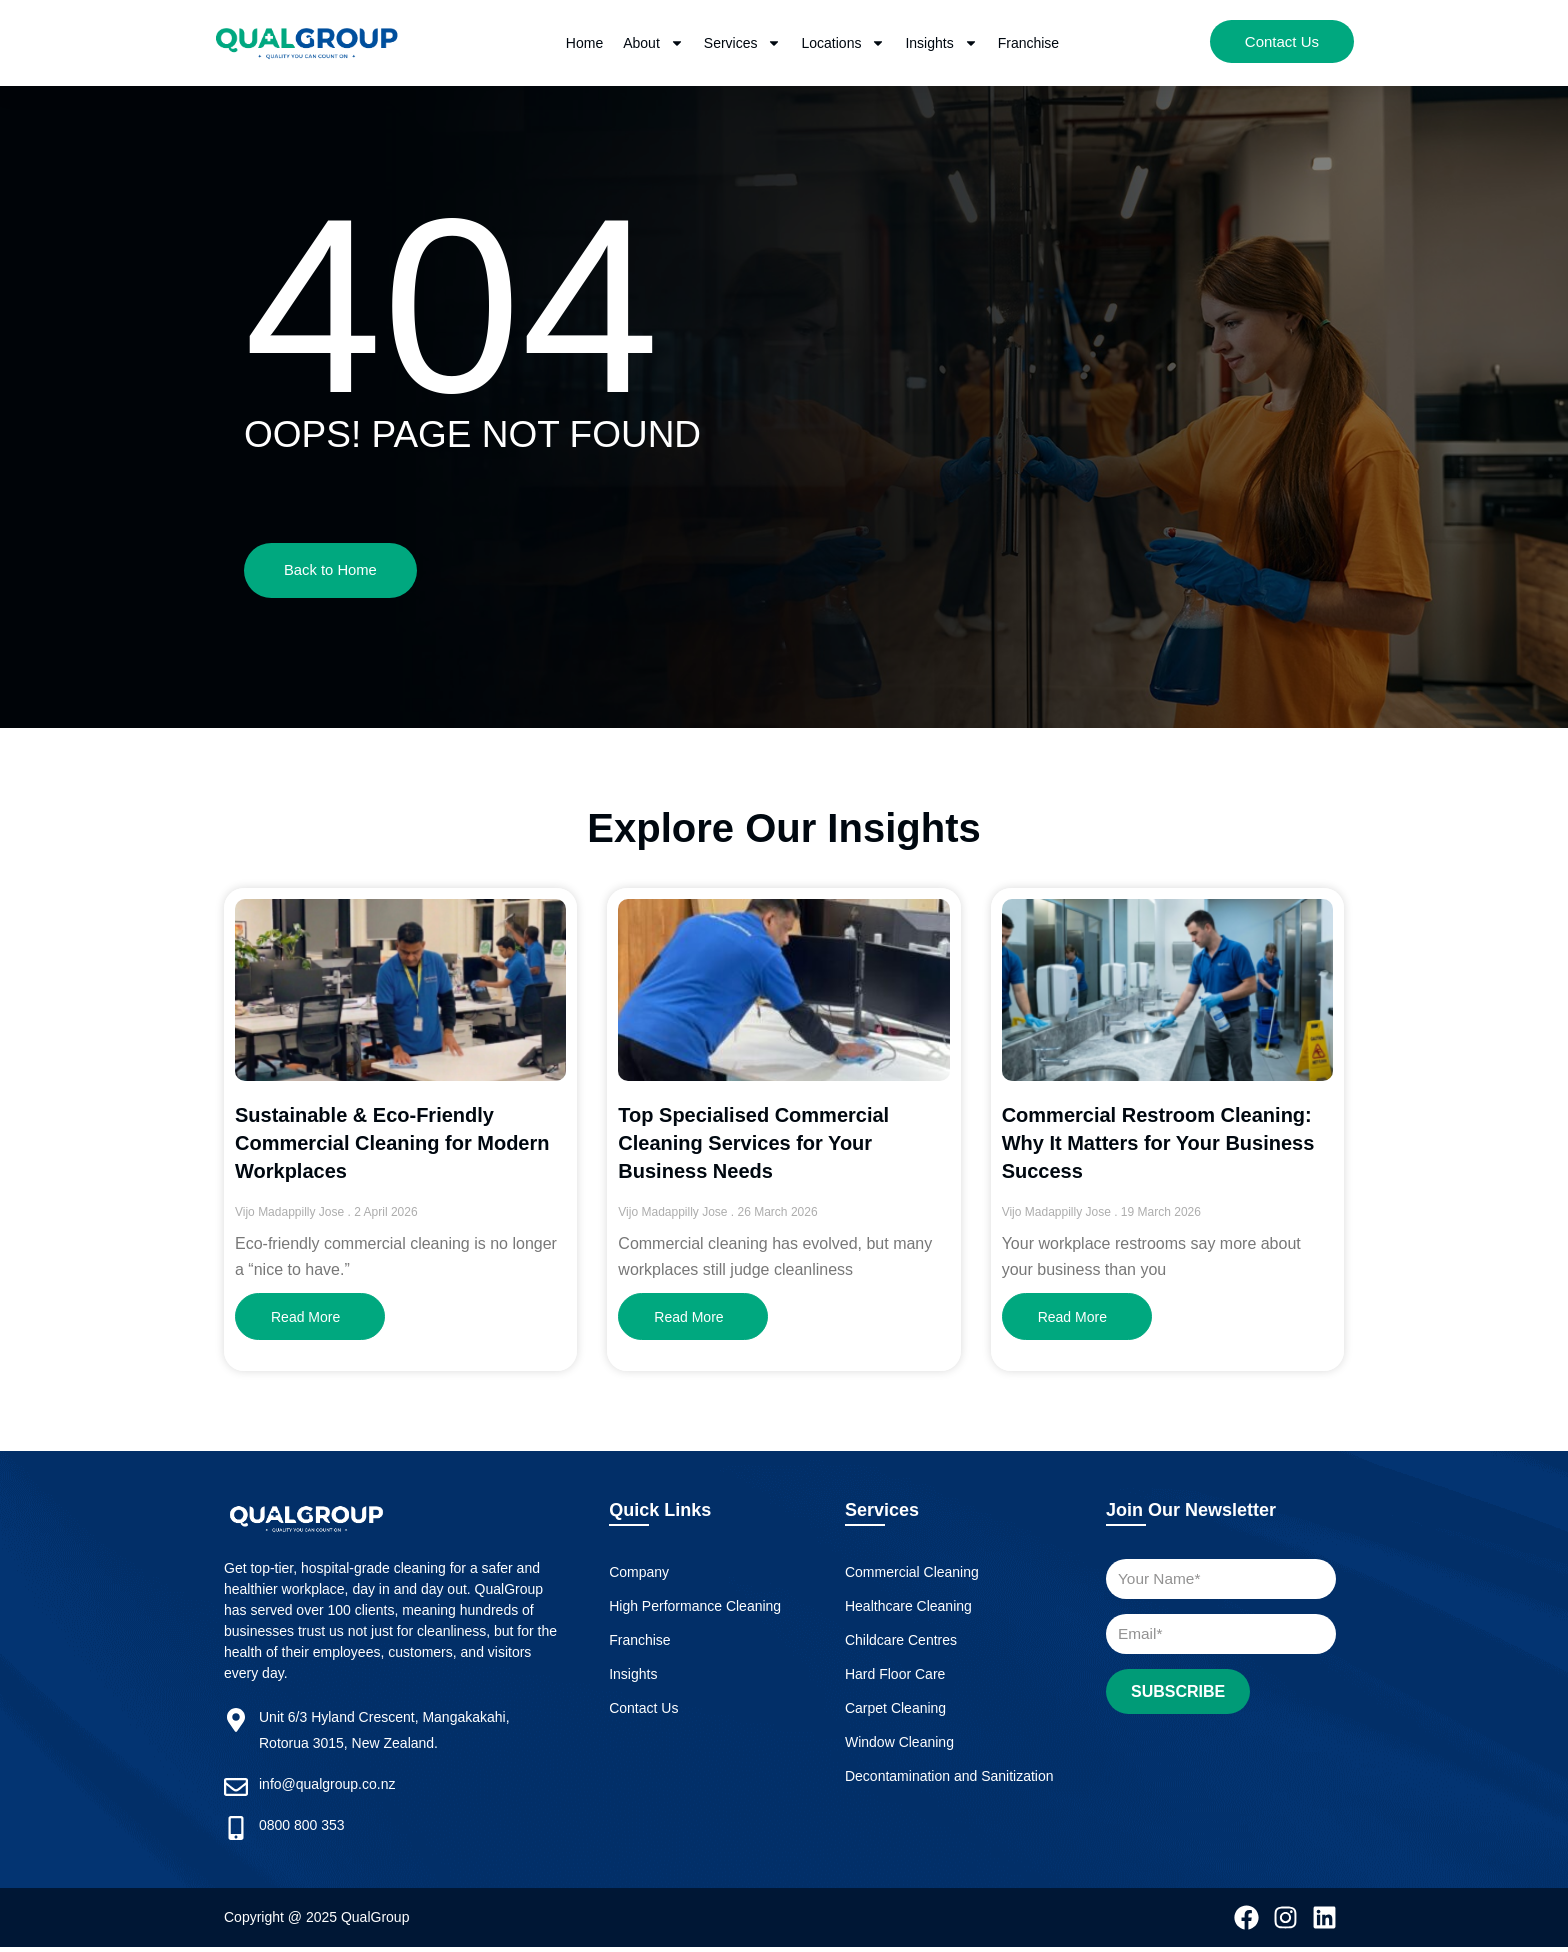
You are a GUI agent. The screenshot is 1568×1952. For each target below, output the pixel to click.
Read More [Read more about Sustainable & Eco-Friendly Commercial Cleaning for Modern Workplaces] (305, 1321)
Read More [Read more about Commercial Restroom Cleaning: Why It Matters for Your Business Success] (1072, 1321)
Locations (843, 43)
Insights (941, 43)
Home (584, 43)
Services (743, 43)
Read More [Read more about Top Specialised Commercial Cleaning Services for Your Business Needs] (688, 1321)
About (653, 43)
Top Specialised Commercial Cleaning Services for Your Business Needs (753, 1146)
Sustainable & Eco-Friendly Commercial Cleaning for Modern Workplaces (392, 1146)
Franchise (1028, 43)
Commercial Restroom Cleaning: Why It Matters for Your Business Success (1158, 1146)
